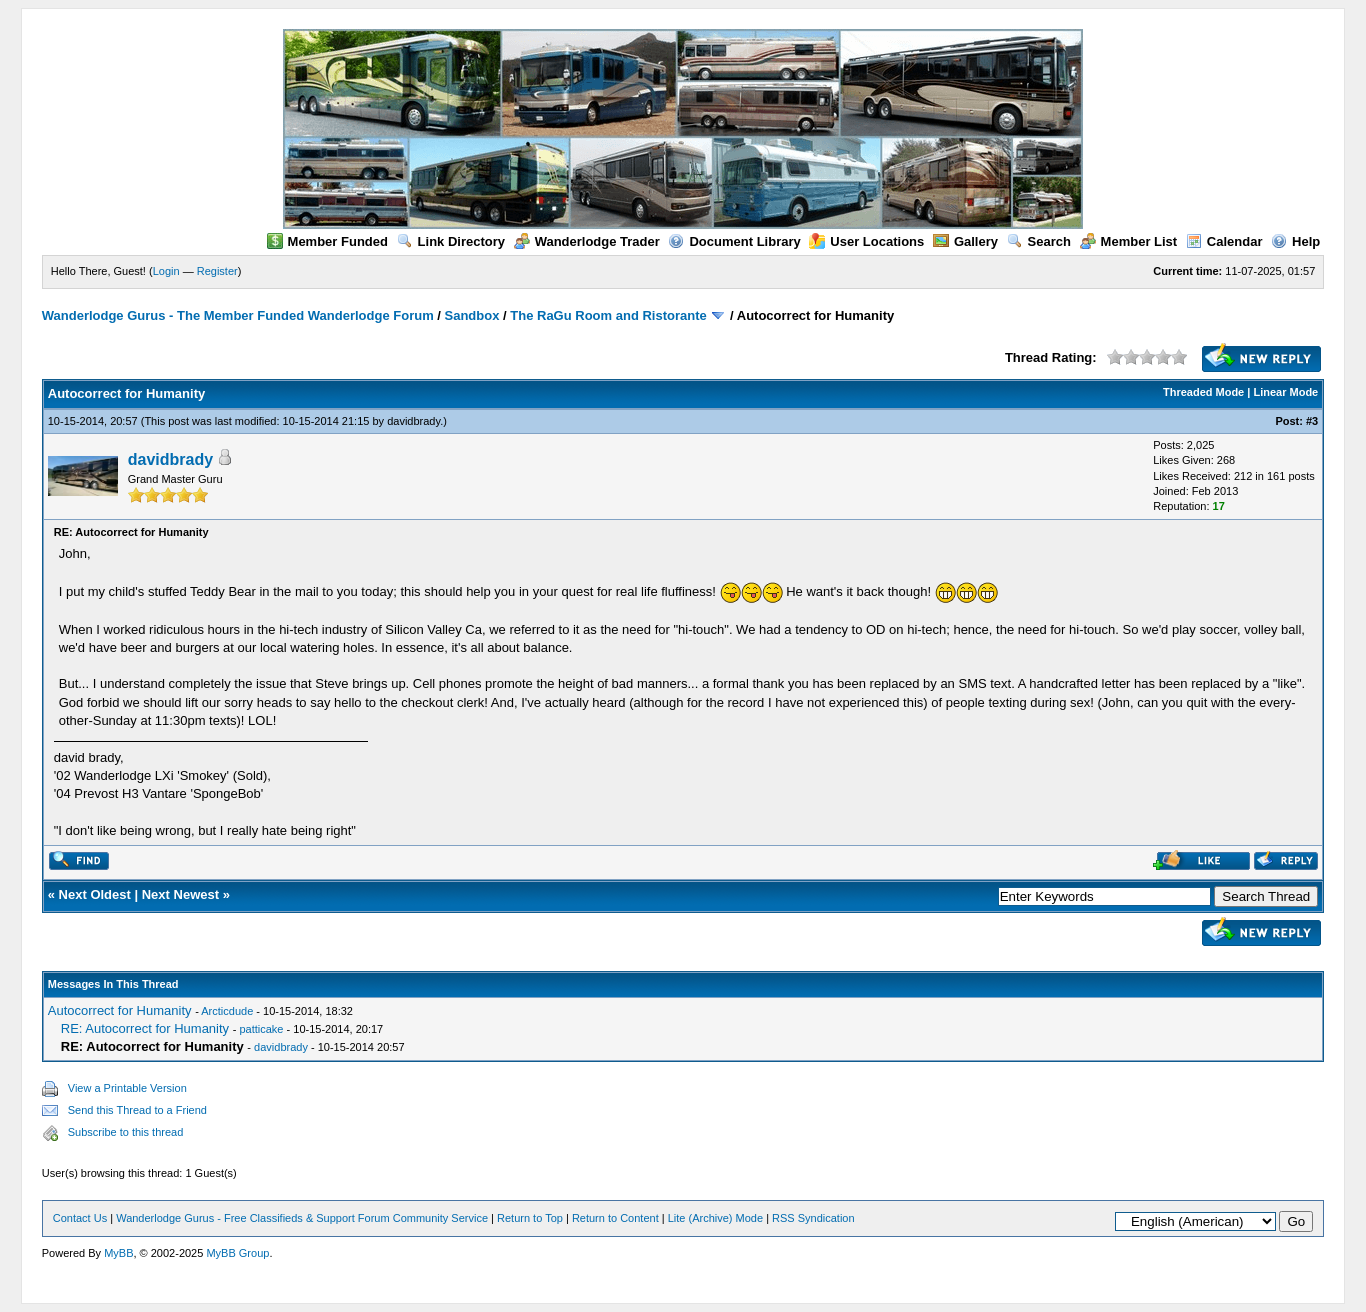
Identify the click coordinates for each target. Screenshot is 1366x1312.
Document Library (734, 241)
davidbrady (413, 421)
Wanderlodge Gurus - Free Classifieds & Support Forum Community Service (302, 1218)
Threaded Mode (1203, 392)
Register (217, 271)
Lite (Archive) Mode (715, 1218)
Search (1039, 241)
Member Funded (327, 241)
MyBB (118, 1253)
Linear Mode (1285, 392)
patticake (261, 1029)
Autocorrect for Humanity (120, 1010)
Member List (1129, 241)
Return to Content (615, 1218)
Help (1295, 241)
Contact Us (80, 1218)
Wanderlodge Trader (587, 241)
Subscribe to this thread (126, 1132)
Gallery (965, 241)
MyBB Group (237, 1253)
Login (166, 271)
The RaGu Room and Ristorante (608, 315)
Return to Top (530, 1218)
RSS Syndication (813, 1218)
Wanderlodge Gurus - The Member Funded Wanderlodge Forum (238, 315)
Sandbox (472, 315)
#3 (1312, 421)
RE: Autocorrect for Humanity (145, 1028)
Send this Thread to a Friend (137, 1110)
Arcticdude (227, 1011)
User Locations (866, 241)
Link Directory (451, 241)
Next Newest (180, 894)
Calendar (1224, 241)
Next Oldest (95, 894)
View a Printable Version (127, 1088)
